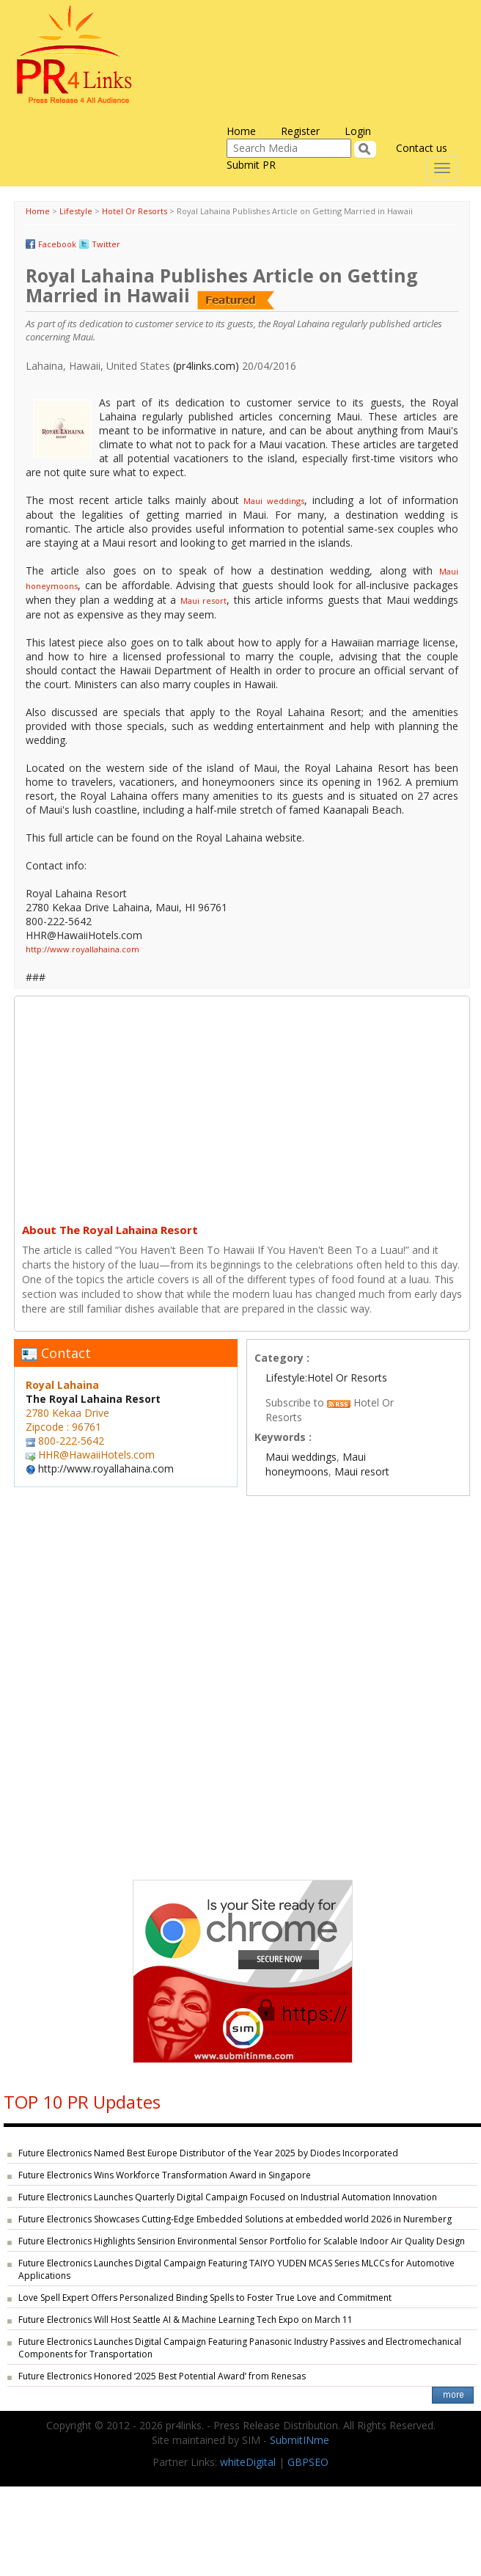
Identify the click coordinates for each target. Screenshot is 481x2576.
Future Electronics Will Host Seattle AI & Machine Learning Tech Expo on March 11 (185, 2319)
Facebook (57, 243)
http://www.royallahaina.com (82, 949)
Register (300, 131)
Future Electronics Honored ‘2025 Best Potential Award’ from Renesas (162, 2376)
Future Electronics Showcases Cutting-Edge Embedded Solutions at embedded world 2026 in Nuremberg (235, 2219)
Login (358, 131)
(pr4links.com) (206, 366)
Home (241, 131)
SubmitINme (299, 2440)
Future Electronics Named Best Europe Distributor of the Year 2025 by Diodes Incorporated (208, 2153)
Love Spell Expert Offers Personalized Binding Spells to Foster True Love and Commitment (205, 2297)
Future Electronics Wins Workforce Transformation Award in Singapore (164, 2175)
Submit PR (251, 165)
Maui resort (203, 600)
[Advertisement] (242, 1106)
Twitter (106, 243)
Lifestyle (75, 210)
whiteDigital (248, 2462)
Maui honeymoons (315, 1464)
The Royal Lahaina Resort (93, 1399)
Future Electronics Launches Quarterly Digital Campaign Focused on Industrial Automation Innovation (227, 2197)
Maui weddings (273, 500)
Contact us (421, 148)
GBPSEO (307, 2462)
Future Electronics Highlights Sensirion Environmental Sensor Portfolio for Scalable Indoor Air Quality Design (241, 2241)
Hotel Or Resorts (134, 210)
